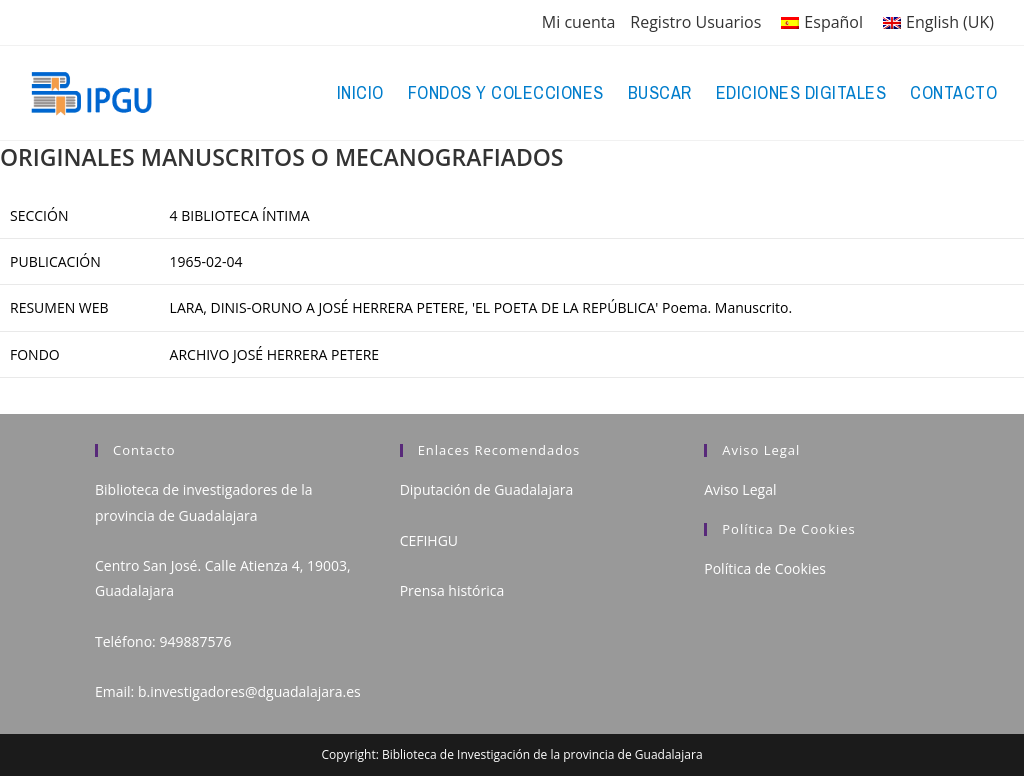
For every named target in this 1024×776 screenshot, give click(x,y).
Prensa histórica (452, 590)
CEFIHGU (429, 540)
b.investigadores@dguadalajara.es (249, 691)
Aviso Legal (740, 489)
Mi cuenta (578, 22)
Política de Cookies (765, 568)
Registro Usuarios (695, 22)
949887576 (195, 641)
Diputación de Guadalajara (487, 489)
